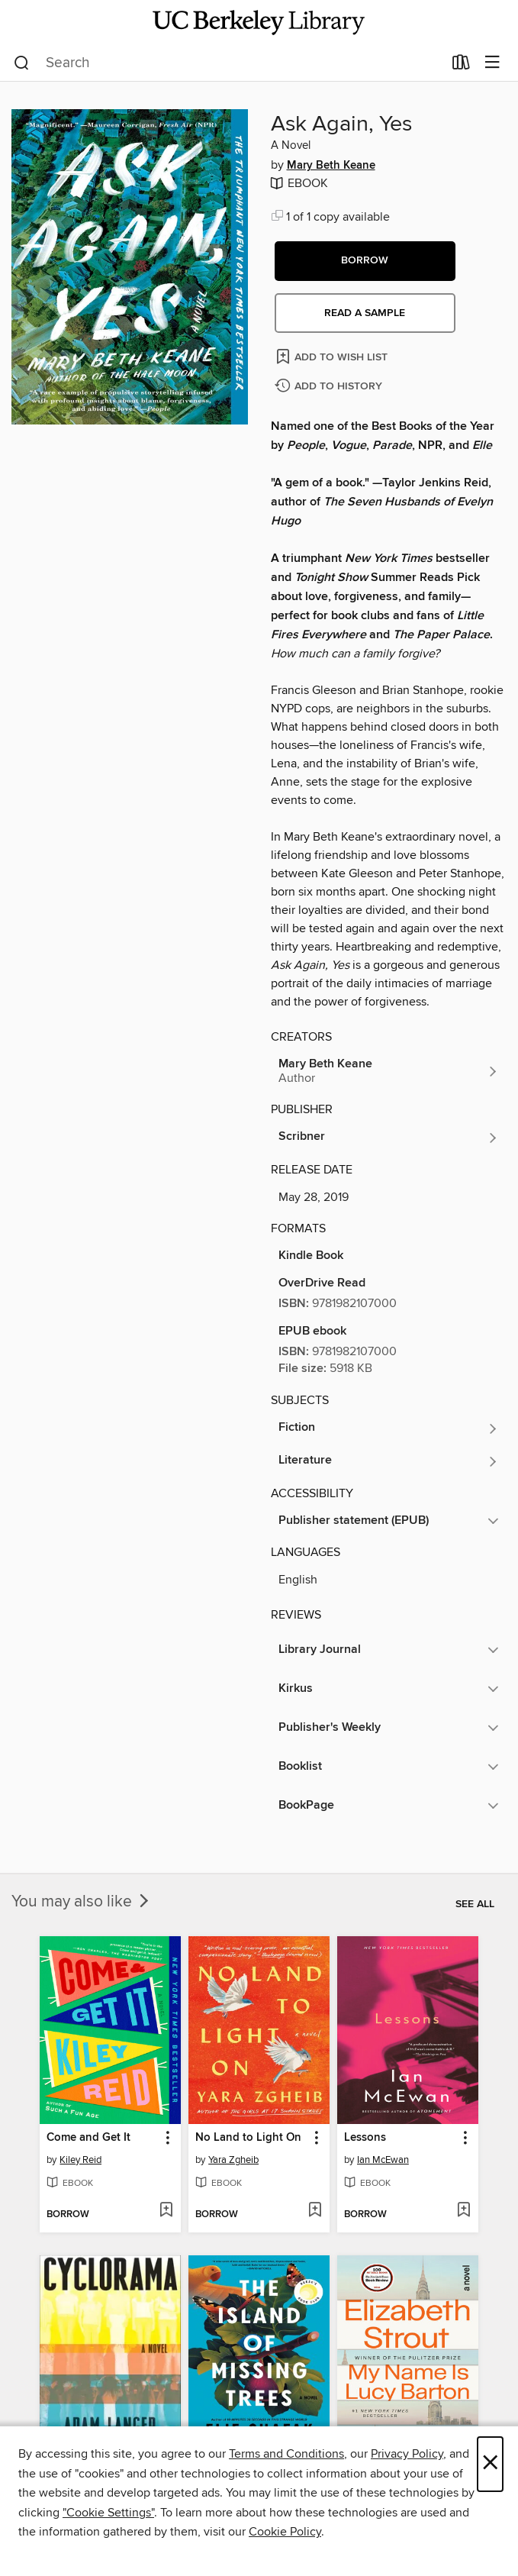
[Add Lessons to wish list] (463, 2211)
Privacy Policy (407, 2453)
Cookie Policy (285, 2531)
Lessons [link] (365, 2138)
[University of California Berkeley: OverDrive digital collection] (259, 22)
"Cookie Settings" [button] (108, 2512)
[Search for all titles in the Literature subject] (389, 1461)
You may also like (81, 1902)
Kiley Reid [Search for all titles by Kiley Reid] (80, 2160)
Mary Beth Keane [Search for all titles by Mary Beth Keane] (331, 166)
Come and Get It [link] (88, 2138)
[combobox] (228, 63)
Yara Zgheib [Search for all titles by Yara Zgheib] (233, 2160)
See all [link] (474, 1904)
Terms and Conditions (286, 2453)
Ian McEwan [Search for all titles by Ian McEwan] (383, 2160)
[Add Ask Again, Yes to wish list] (333, 356)
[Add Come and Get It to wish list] (165, 2211)
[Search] (21, 63)
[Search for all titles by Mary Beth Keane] (389, 1071)
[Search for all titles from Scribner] (389, 1137)
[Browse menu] (492, 63)
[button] (365, 261)
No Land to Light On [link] (248, 2138)
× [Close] (490, 2464)
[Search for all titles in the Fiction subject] (389, 1428)
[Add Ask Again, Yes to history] (330, 386)
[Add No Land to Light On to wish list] (314, 2211)
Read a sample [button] (364, 313)
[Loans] (461, 65)
